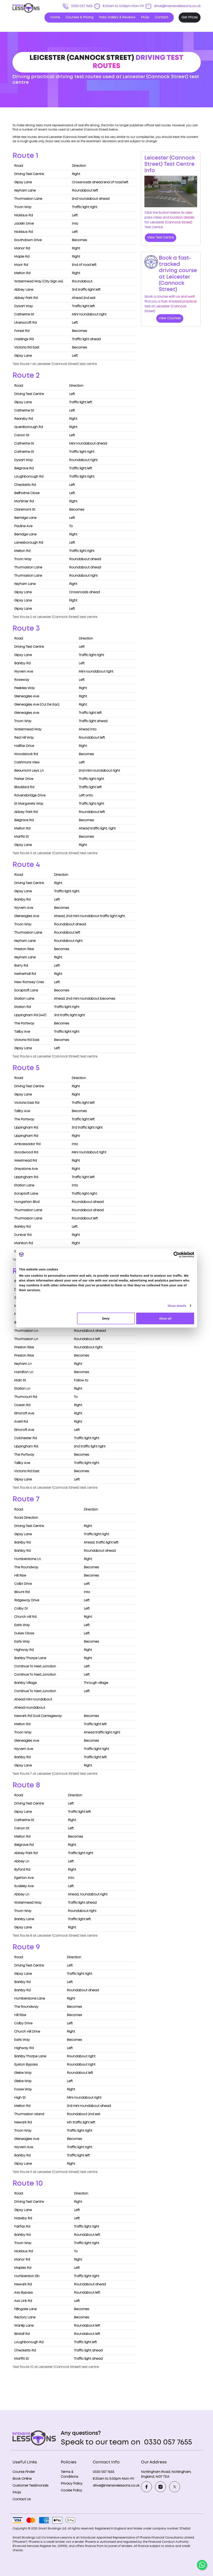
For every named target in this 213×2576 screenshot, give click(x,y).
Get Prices (189, 17)
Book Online (22, 2478)
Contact (161, 17)
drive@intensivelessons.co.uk (177, 6)
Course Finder (23, 2471)
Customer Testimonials (30, 2485)
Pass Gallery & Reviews (117, 17)
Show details (177, 1305)
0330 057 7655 (81, 6)
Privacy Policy (71, 2483)
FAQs (145, 17)
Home (55, 17)
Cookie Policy (71, 2490)
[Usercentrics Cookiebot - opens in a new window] (176, 1254)
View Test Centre (160, 237)
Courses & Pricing (79, 17)
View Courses (170, 318)
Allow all (165, 1318)
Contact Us (21, 2499)
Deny (106, 1318)
